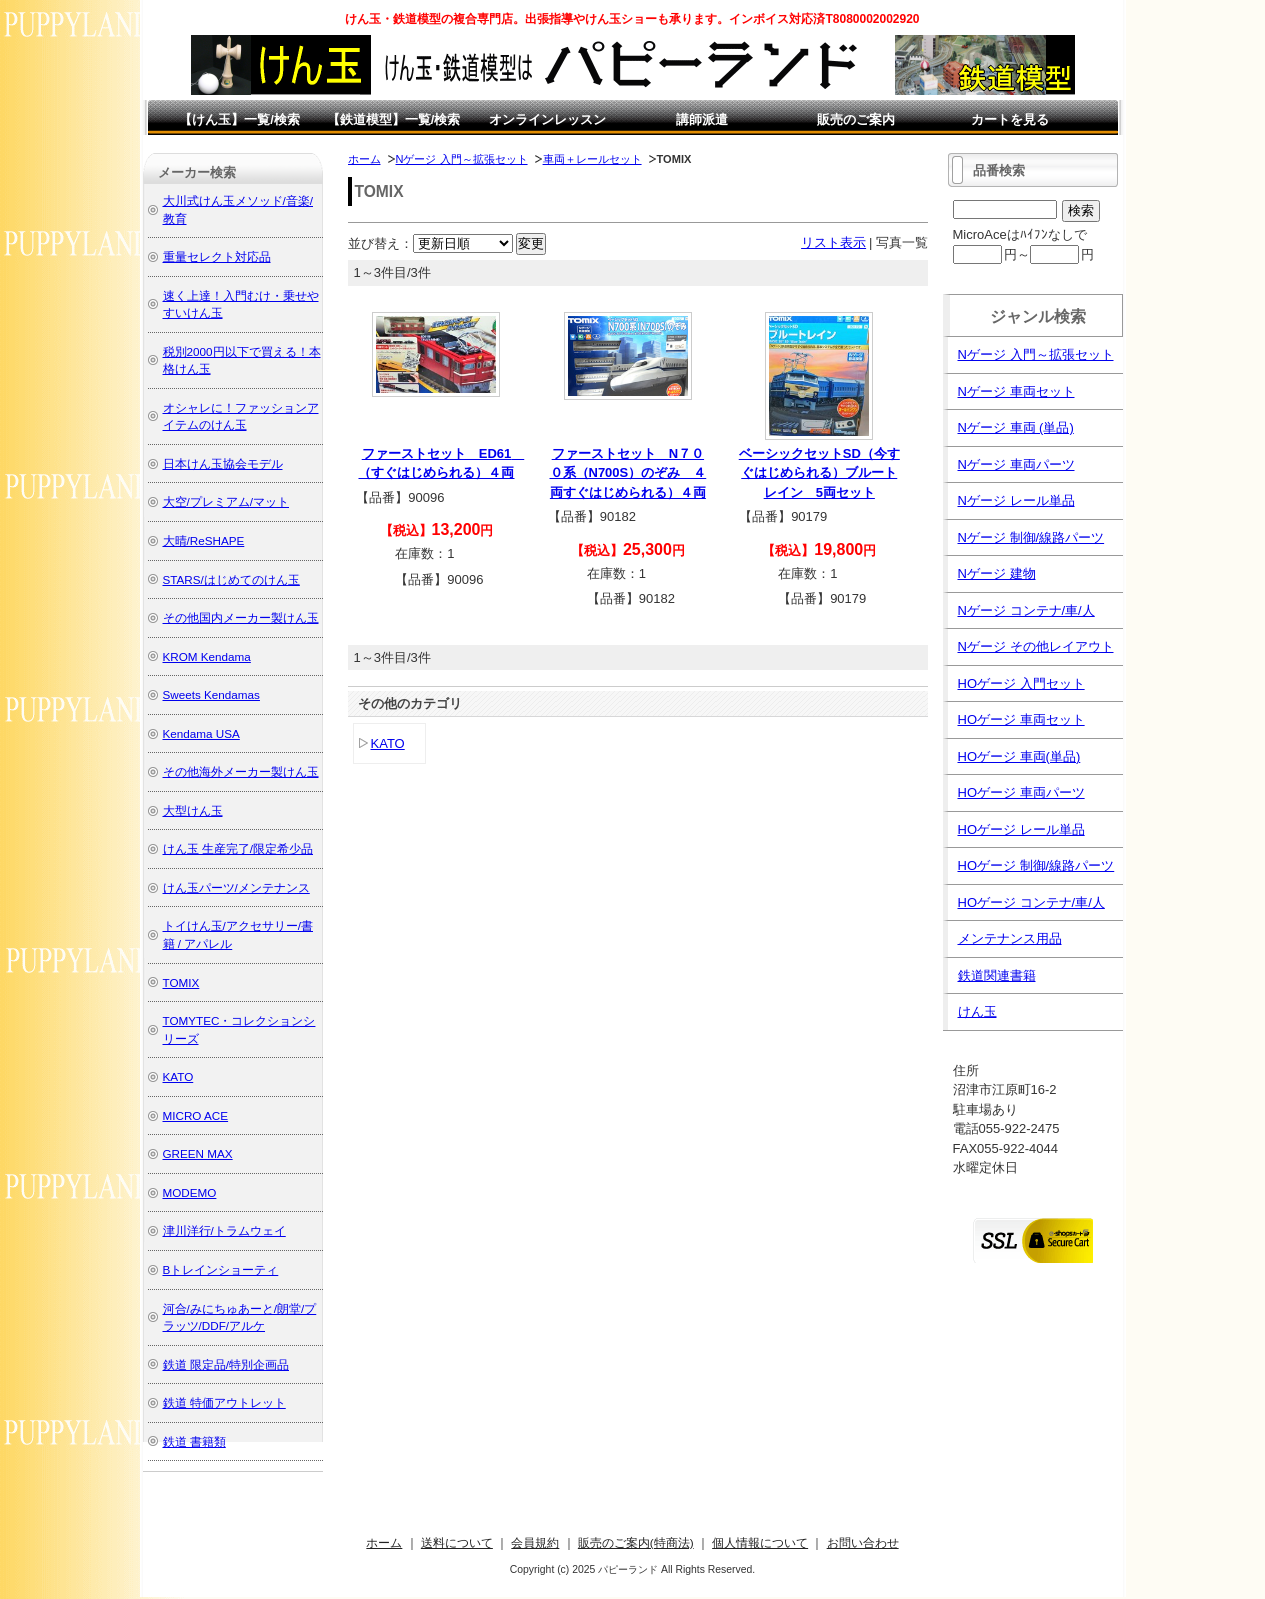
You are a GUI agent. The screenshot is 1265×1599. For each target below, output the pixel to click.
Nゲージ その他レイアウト (1036, 646)
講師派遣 (702, 119)
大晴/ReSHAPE (204, 540)
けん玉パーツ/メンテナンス (236, 887)
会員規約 (535, 1542)
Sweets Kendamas (211, 694)
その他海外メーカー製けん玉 (241, 771)
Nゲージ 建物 (997, 573)
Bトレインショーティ (221, 1269)
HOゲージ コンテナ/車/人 (1031, 902)
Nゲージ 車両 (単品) (1016, 427)
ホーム (364, 159)
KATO (388, 743)
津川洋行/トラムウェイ (224, 1230)
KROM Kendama (207, 656)
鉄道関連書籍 (997, 975)
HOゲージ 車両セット (1021, 719)
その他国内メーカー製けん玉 (241, 617)
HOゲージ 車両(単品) (1019, 756)
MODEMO (190, 1192)
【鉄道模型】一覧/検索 (394, 119)
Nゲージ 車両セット (1016, 391)
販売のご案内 (856, 119)
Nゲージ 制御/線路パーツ (1031, 537)
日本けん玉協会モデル (223, 463)
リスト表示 (833, 242)
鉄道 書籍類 (194, 1441)
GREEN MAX (198, 1153)
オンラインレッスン (547, 119)
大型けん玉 (193, 810)
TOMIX (181, 982)
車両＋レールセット (592, 159)
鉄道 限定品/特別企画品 (226, 1364)
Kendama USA (201, 733)
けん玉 (977, 1011)
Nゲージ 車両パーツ (1016, 464)
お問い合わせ (863, 1542)
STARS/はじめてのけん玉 (231, 579)
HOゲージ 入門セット (1021, 683)
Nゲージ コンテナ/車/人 (1026, 610)
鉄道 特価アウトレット (224, 1402)
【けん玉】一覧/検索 (239, 119)
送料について (457, 1542)
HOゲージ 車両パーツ (1021, 792)
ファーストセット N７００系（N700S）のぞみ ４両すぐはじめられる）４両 (628, 473)
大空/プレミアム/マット (226, 501)
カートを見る (1010, 119)
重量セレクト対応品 (217, 256)
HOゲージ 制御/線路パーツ (1036, 865)
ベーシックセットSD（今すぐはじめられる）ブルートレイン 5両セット (819, 473)
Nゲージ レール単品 (1016, 500)
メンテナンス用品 (1010, 938)
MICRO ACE (196, 1115)
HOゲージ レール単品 (1021, 829)
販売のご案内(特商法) (636, 1542)
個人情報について (760, 1542)
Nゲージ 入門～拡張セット (462, 159)
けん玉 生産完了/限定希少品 (238, 848)
